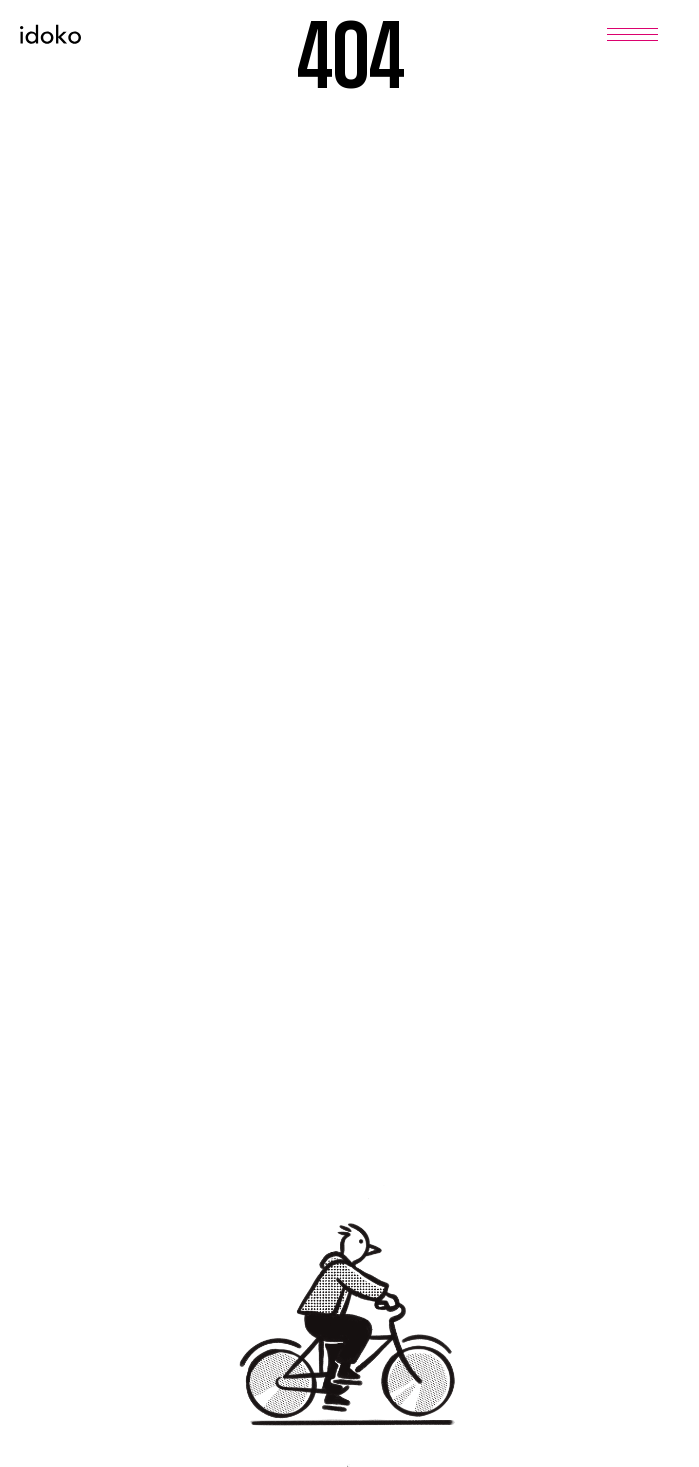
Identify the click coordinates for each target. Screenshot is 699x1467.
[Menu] (632, 34)
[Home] (50, 34)
